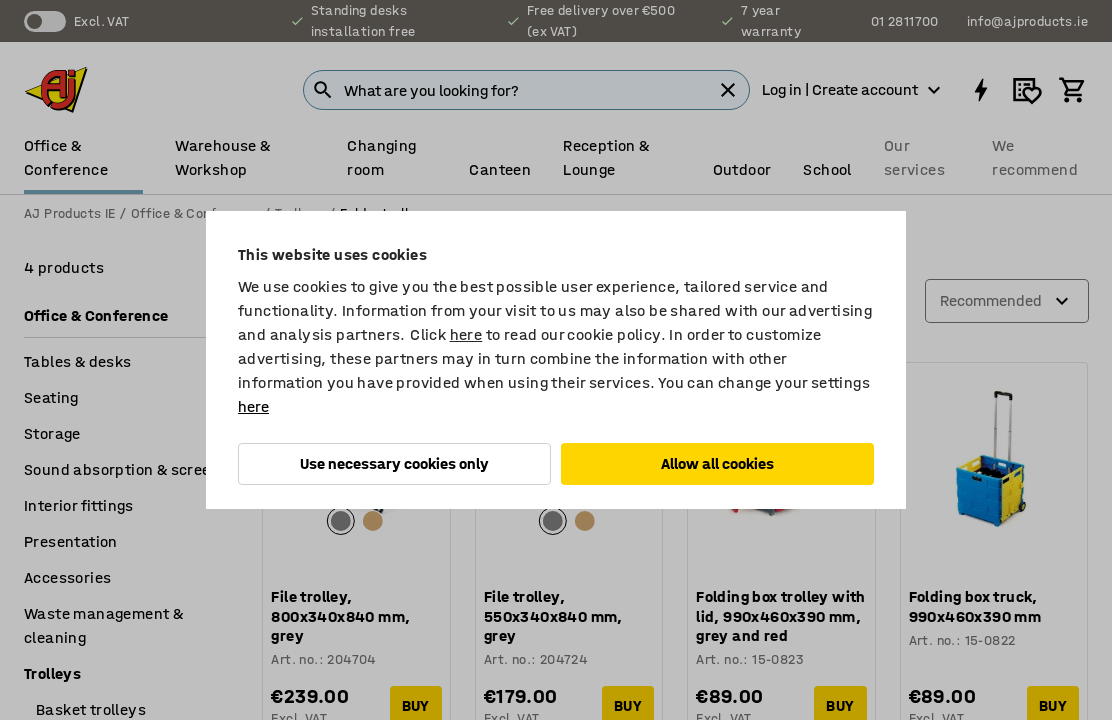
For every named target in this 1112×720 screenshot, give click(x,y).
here (466, 334)
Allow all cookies (717, 463)
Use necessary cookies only (394, 463)
